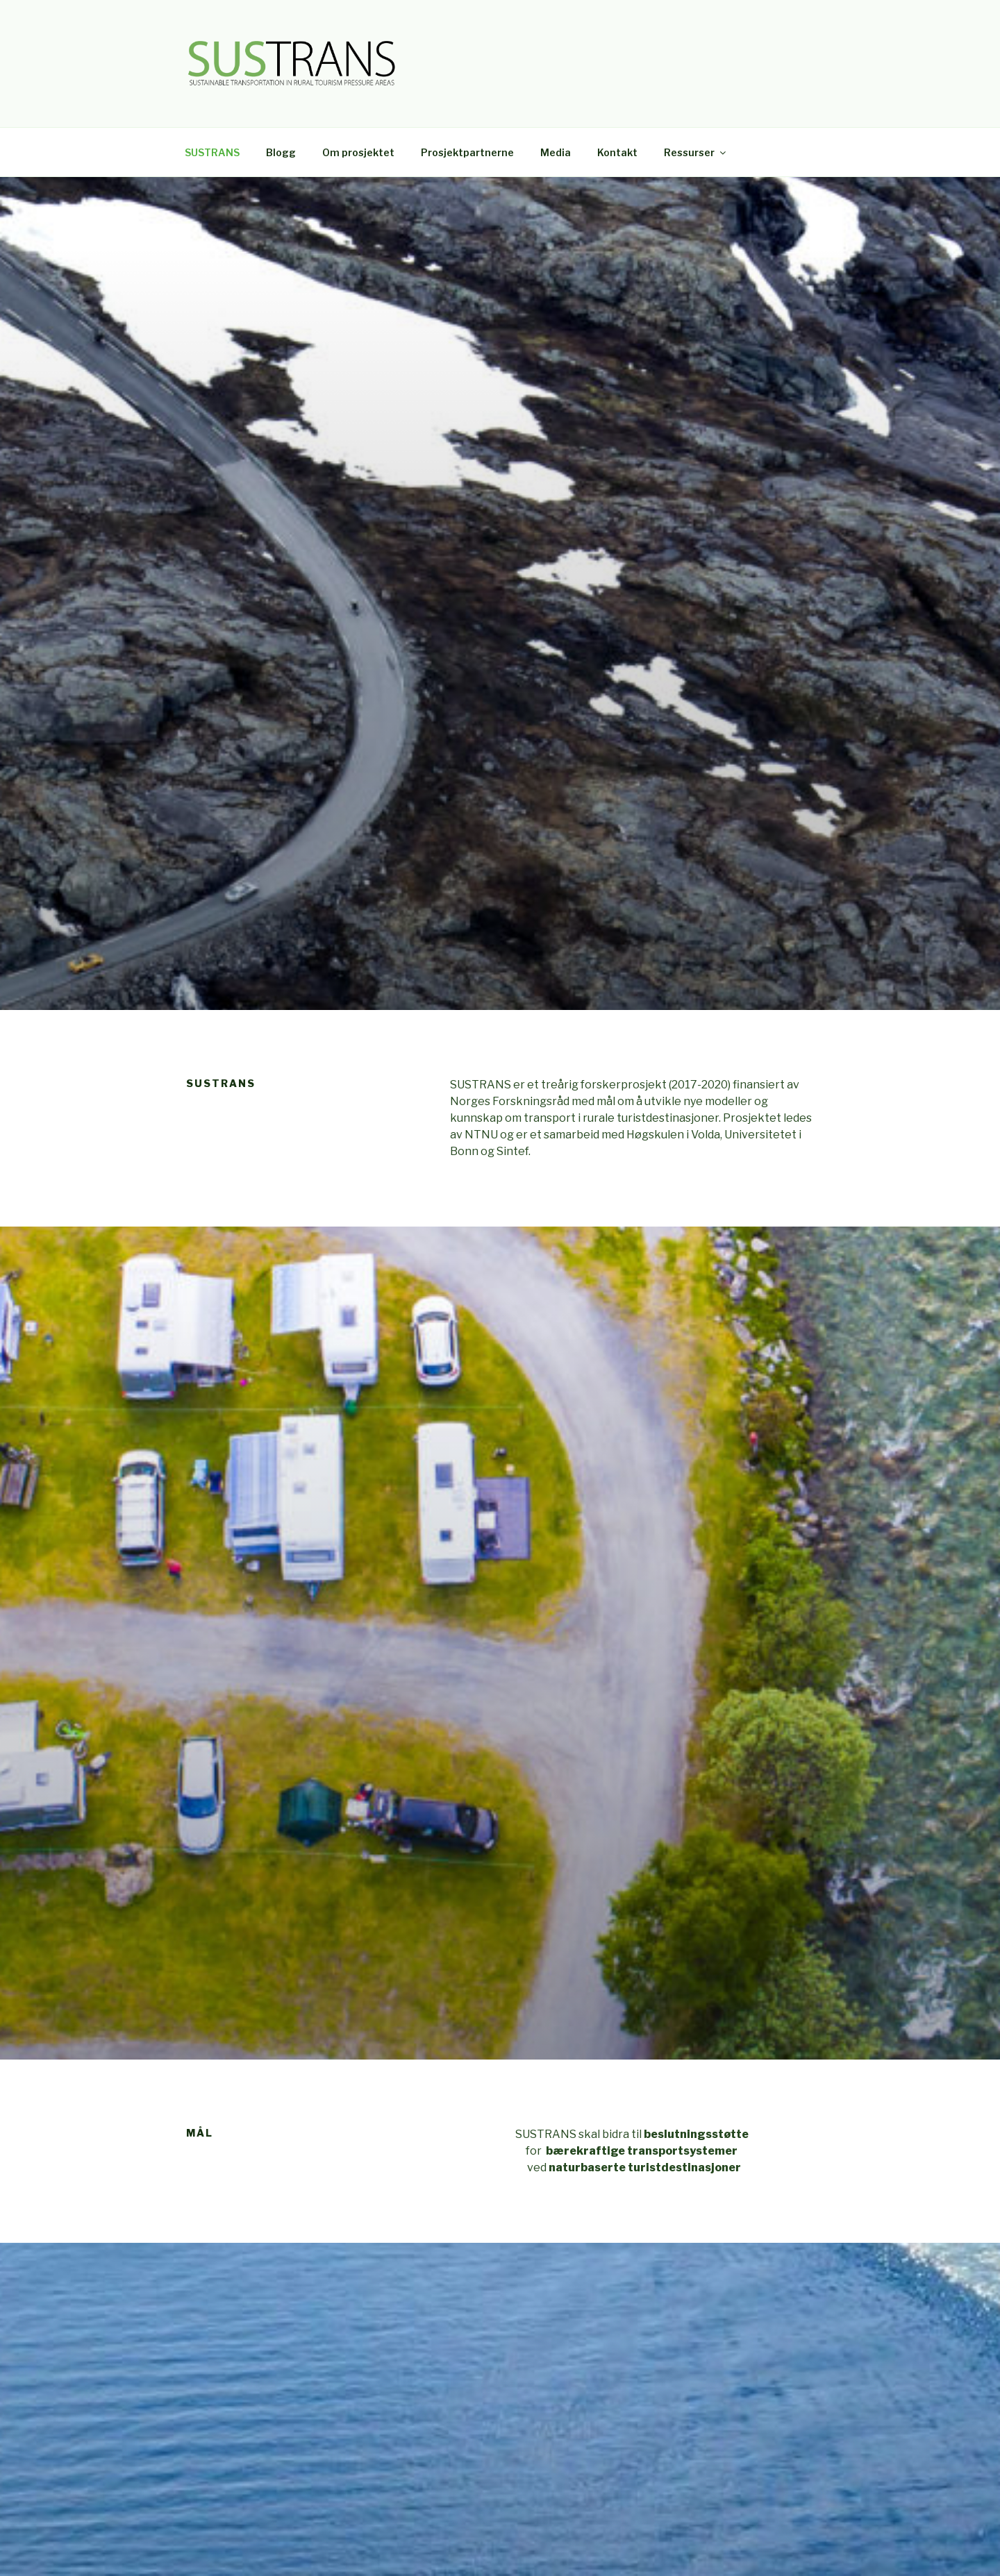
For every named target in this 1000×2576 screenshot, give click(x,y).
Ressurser (696, 152)
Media (555, 152)
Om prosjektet (358, 152)
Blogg (281, 152)
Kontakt (617, 152)
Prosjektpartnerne (467, 152)
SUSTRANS (212, 152)
